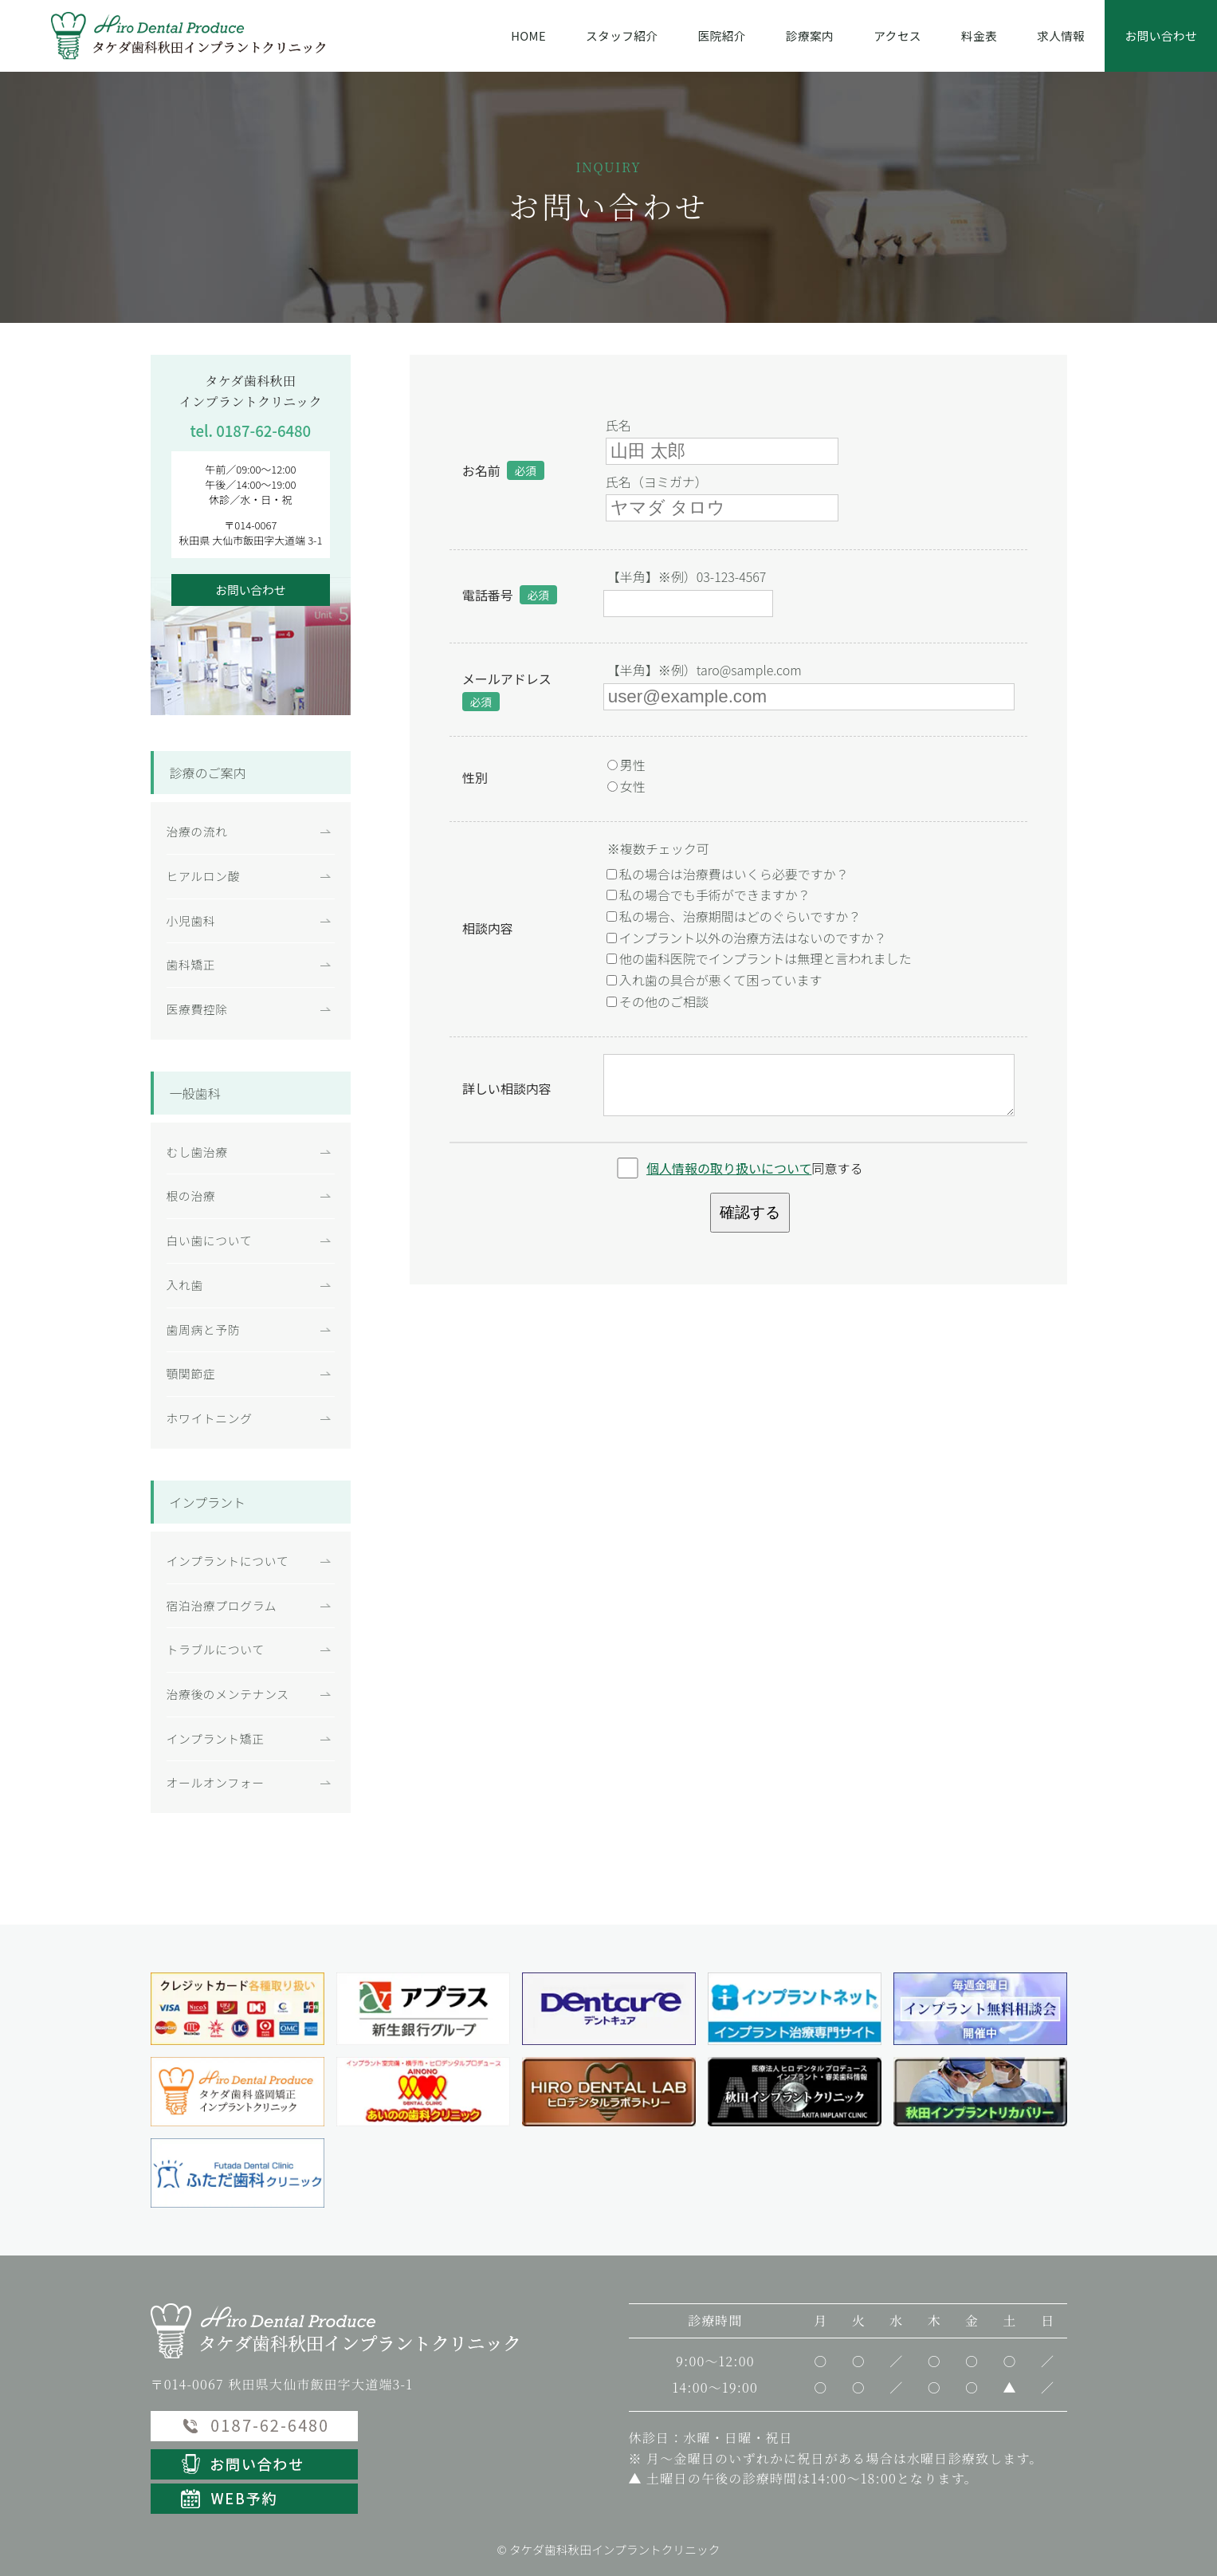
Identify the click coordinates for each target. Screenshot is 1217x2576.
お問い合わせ (1161, 35)
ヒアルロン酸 (204, 875)
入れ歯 (185, 1284)
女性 (626, 786)
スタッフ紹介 (622, 35)
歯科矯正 (191, 964)
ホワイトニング (210, 1418)
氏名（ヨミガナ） (657, 481)
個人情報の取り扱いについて (729, 1168)
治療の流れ (197, 831)
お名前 (481, 470)
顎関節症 (191, 1373)
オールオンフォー (216, 1782)
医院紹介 (722, 35)
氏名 (618, 425)
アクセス (897, 35)
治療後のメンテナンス (228, 1693)
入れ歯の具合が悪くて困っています (714, 979)
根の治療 (191, 1195)
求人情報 (1061, 35)
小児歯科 (191, 920)
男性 (626, 764)
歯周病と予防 (204, 1329)
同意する (754, 1168)
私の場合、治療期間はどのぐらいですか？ (734, 916)
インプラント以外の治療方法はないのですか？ (747, 937)
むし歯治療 (197, 1151)
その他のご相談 (658, 1001)
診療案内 (810, 35)
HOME (528, 35)
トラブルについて (216, 1649)
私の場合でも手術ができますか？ (709, 894)
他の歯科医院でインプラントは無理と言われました (759, 958)
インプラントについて (228, 1560)
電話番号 (487, 594)
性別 (475, 777)
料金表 (979, 35)
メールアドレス (507, 678)
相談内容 (487, 928)
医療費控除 (197, 1009)
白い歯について (210, 1240)
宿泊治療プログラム (222, 1605)
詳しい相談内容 (507, 1088)
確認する (750, 1212)
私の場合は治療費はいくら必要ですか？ (728, 873)
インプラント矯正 (216, 1738)
